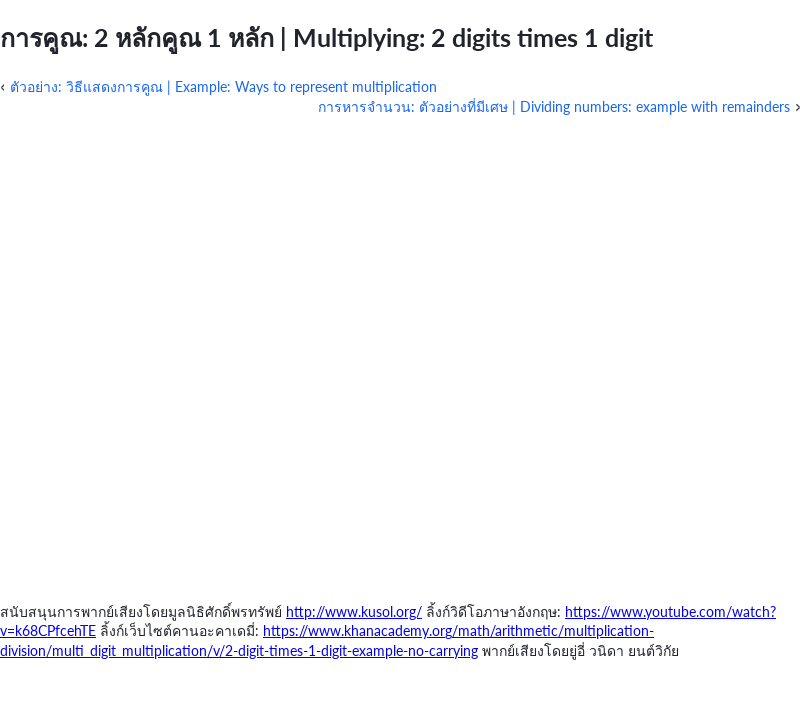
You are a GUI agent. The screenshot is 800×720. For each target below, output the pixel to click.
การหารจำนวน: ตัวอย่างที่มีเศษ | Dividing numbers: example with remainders (554, 106)
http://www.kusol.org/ (354, 611)
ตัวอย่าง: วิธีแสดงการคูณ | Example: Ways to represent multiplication (223, 86)
